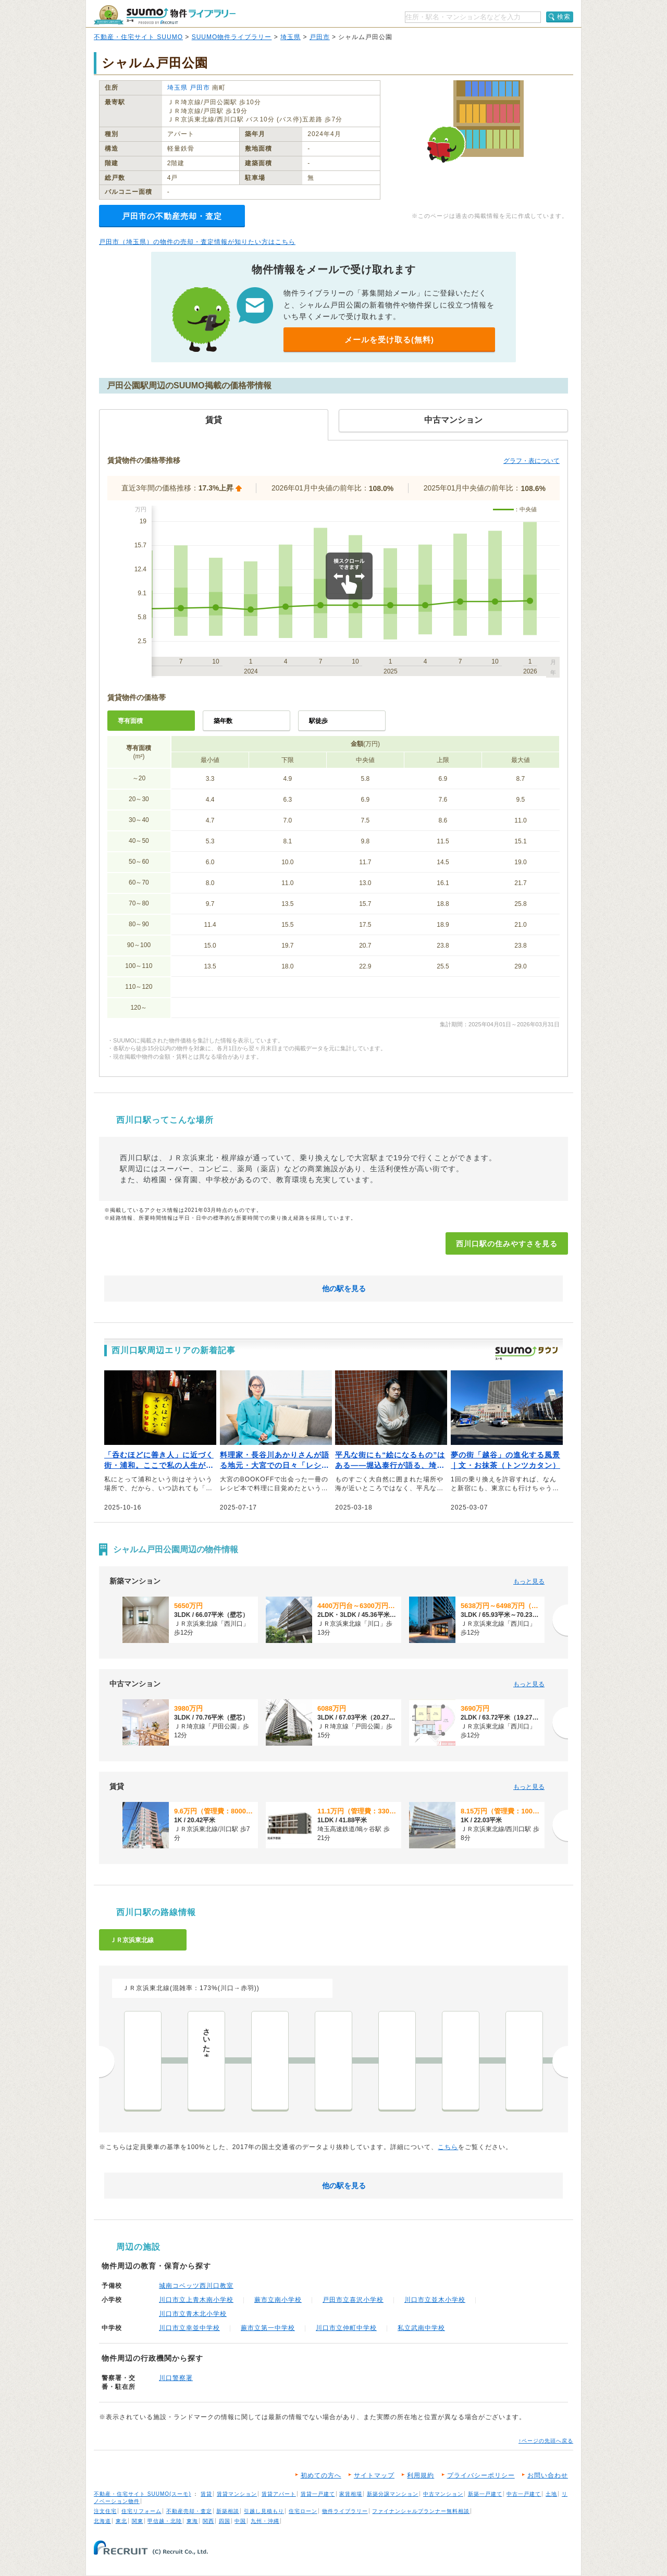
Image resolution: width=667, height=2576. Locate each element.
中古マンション (443, 2494)
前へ (107, 2061)
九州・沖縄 (265, 2521)
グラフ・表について (531, 460)
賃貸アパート (279, 2494)
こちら (448, 2147)
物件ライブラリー (345, 2511)
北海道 (102, 2521)
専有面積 (130, 721)
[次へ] (560, 1620)
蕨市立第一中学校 (268, 2328)
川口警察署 (176, 2378)
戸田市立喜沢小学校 (353, 2299)
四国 (224, 2521)
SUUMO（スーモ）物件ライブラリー (165, 14)
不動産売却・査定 (189, 2511)
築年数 (223, 721)
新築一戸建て (485, 2494)
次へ (560, 2061)
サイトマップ (374, 2475)
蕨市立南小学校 (278, 2299)
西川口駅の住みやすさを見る (507, 1244)
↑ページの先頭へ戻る (545, 2441)
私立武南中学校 (421, 2328)
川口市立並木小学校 (434, 2299)
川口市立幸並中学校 (189, 2328)
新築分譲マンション (392, 2494)
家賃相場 (350, 2494)
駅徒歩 (318, 721)
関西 (208, 2521)
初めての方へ (321, 2475)
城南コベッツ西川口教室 (196, 2285)
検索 (564, 16)
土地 (551, 2494)
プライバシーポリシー (481, 2475)
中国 (240, 2521)
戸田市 (320, 37)
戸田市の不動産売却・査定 (172, 216)
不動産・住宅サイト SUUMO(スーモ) (142, 2494)
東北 (121, 2521)
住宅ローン (303, 2511)
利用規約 (420, 2475)
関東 (137, 2521)
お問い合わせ (547, 2475)
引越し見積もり (264, 2511)
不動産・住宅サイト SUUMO (138, 37)
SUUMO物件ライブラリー (232, 37)
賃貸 (206, 2494)
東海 (192, 2521)
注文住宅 (105, 2511)
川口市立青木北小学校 (193, 2313)
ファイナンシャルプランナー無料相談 (421, 2511)
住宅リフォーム (141, 2511)
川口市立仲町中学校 (346, 2328)
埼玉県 (290, 37)
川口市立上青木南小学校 (196, 2299)
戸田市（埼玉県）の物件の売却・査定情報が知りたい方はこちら (197, 242)
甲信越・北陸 (164, 2521)
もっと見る (529, 1581)
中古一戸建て (524, 2494)
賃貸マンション (237, 2494)
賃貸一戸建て (318, 2494)
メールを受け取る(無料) (389, 339)
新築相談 (227, 2511)
